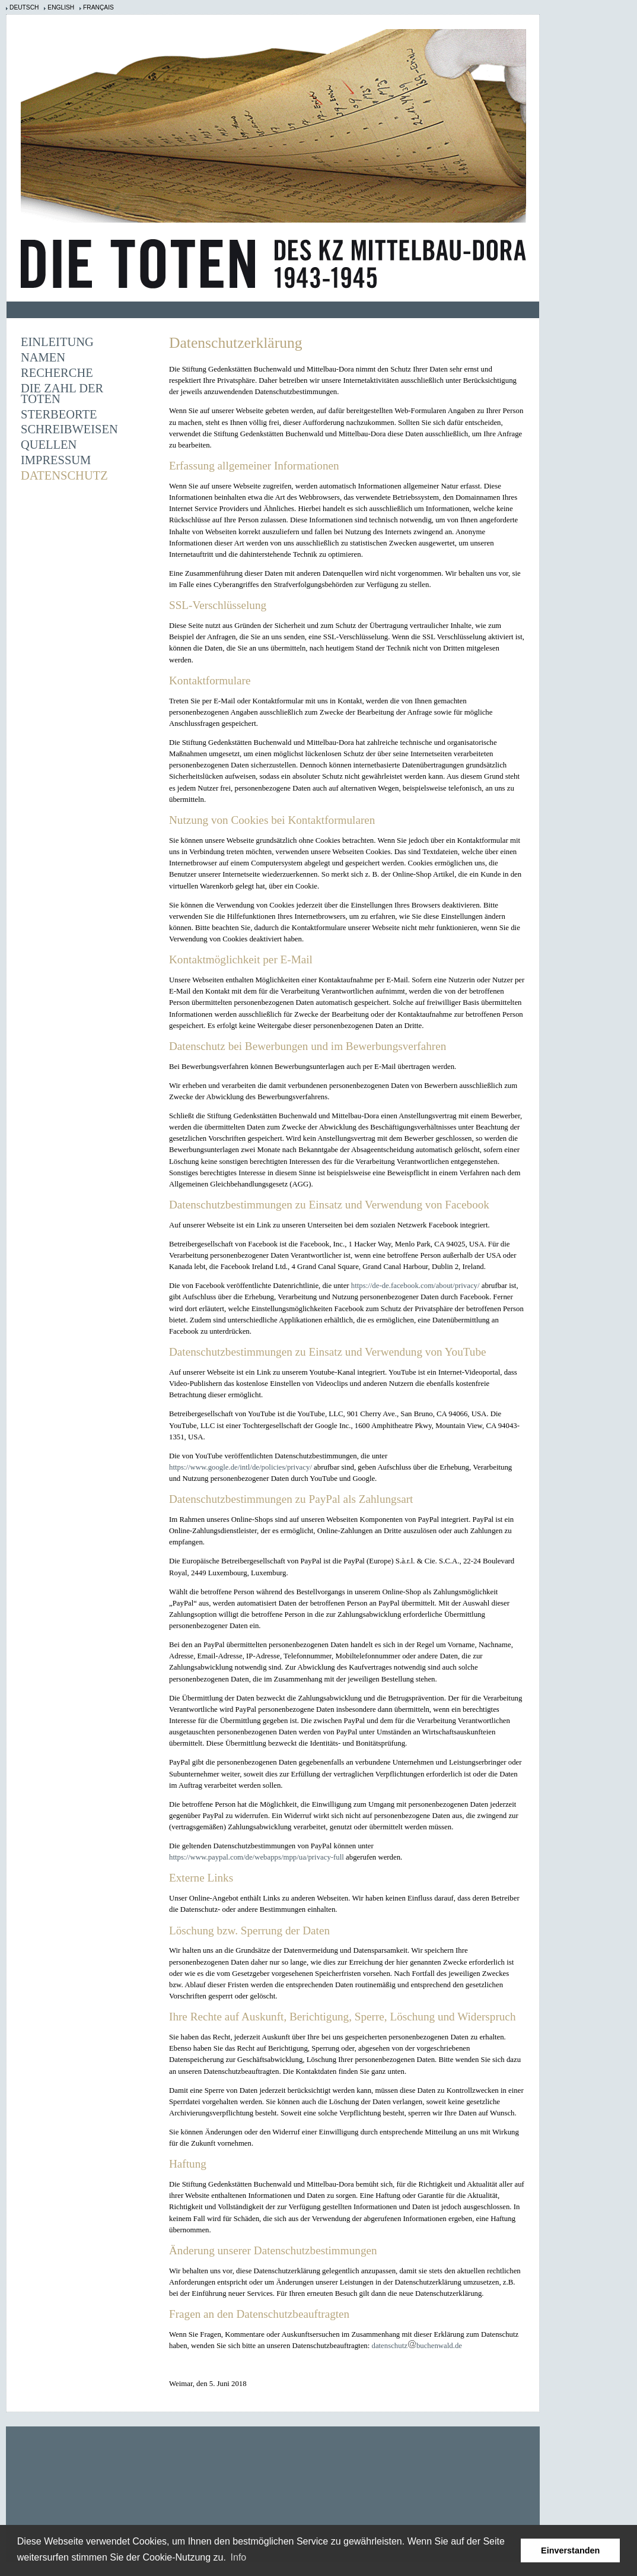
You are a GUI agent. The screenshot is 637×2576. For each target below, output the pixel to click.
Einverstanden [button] (570, 2550)
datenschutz (389, 2346)
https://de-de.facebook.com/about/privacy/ (415, 1285)
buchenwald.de (439, 2346)
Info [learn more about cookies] (239, 2557)
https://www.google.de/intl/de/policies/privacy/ (240, 1467)
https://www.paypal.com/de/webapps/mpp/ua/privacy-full (256, 1857)
